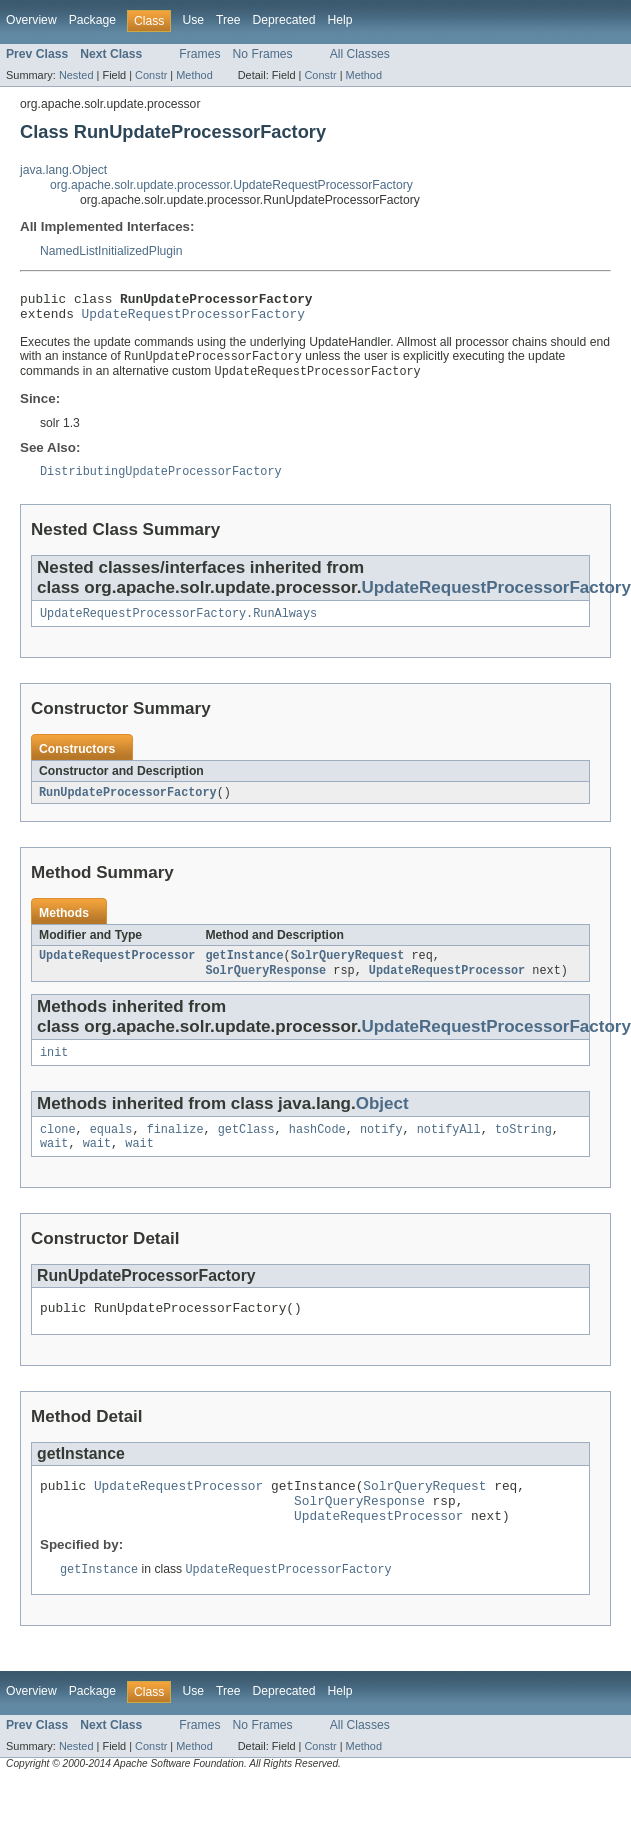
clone (58, 1149)
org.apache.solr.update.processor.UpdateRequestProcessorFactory (231, 185)
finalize (175, 1149)
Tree (228, 20)
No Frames (263, 54)
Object (382, 1121)
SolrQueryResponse (265, 986)
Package (92, 20)
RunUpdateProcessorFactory (128, 805)
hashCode (317, 1149)
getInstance (244, 970)
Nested (76, 75)
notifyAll (449, 1149)
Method (194, 75)
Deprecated (284, 20)
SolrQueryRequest (348, 970)
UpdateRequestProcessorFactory (193, 319)
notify (381, 1149)
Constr (151, 75)
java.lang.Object (63, 170)
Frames (199, 54)
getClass (246, 1149)
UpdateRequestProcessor (117, 970)
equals (111, 1149)
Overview (31, 20)
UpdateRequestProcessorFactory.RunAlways (178, 625)
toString (523, 1149)
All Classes (360, 54)
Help (339, 20)
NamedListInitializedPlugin (111, 251)
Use (193, 20)
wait (54, 1165)
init (54, 1070)
